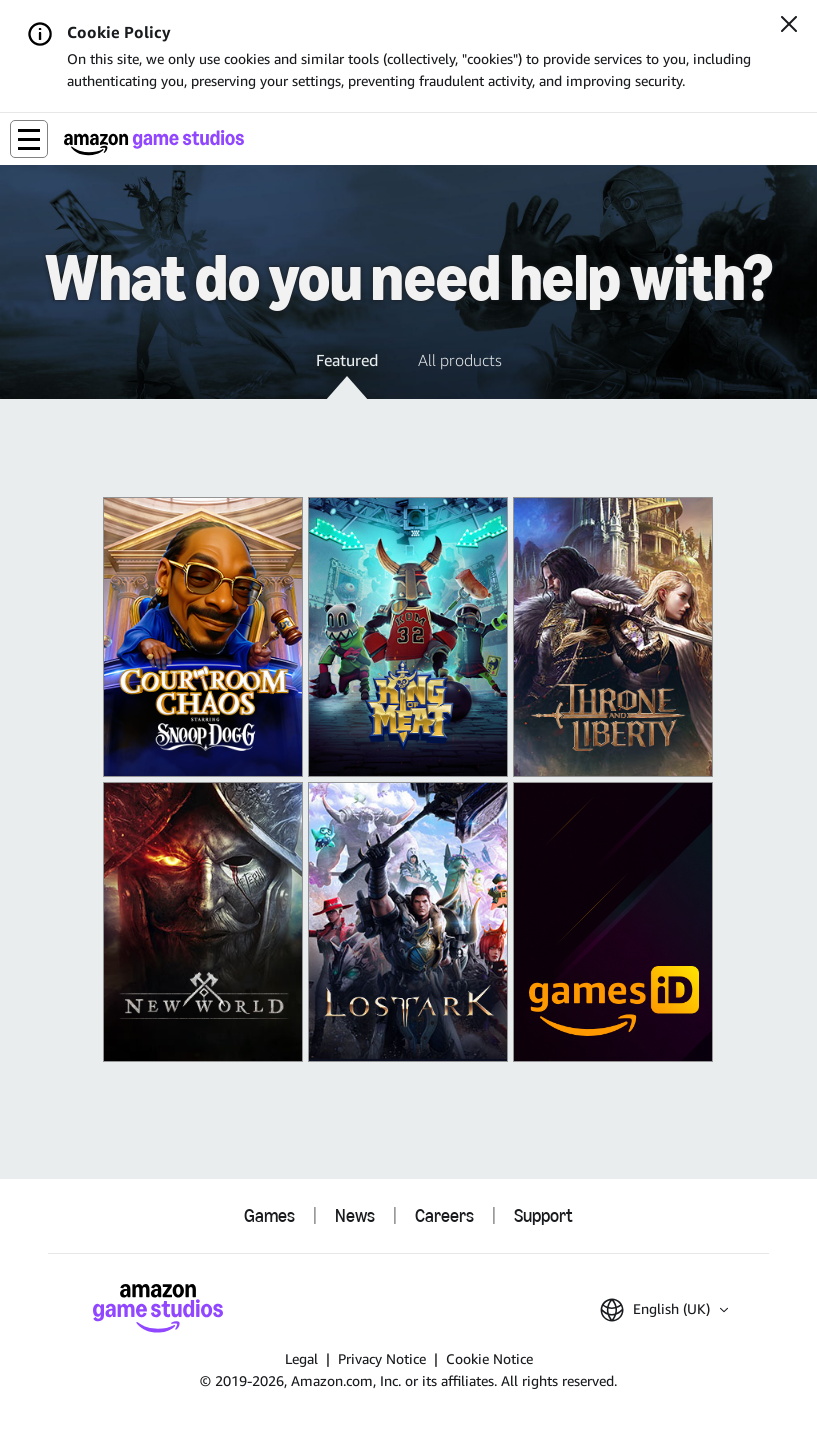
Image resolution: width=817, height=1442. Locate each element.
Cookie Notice (489, 1358)
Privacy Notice (382, 1358)
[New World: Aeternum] (203, 922)
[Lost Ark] (408, 922)
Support (543, 1216)
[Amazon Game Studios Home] (154, 142)
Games (269, 1216)
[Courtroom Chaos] (203, 637)
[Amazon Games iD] (613, 922)
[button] (29, 139)
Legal (301, 1358)
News (355, 1216)
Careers (444, 1216)
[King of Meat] (408, 637)
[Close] (789, 26)
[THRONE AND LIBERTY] (613, 637)
